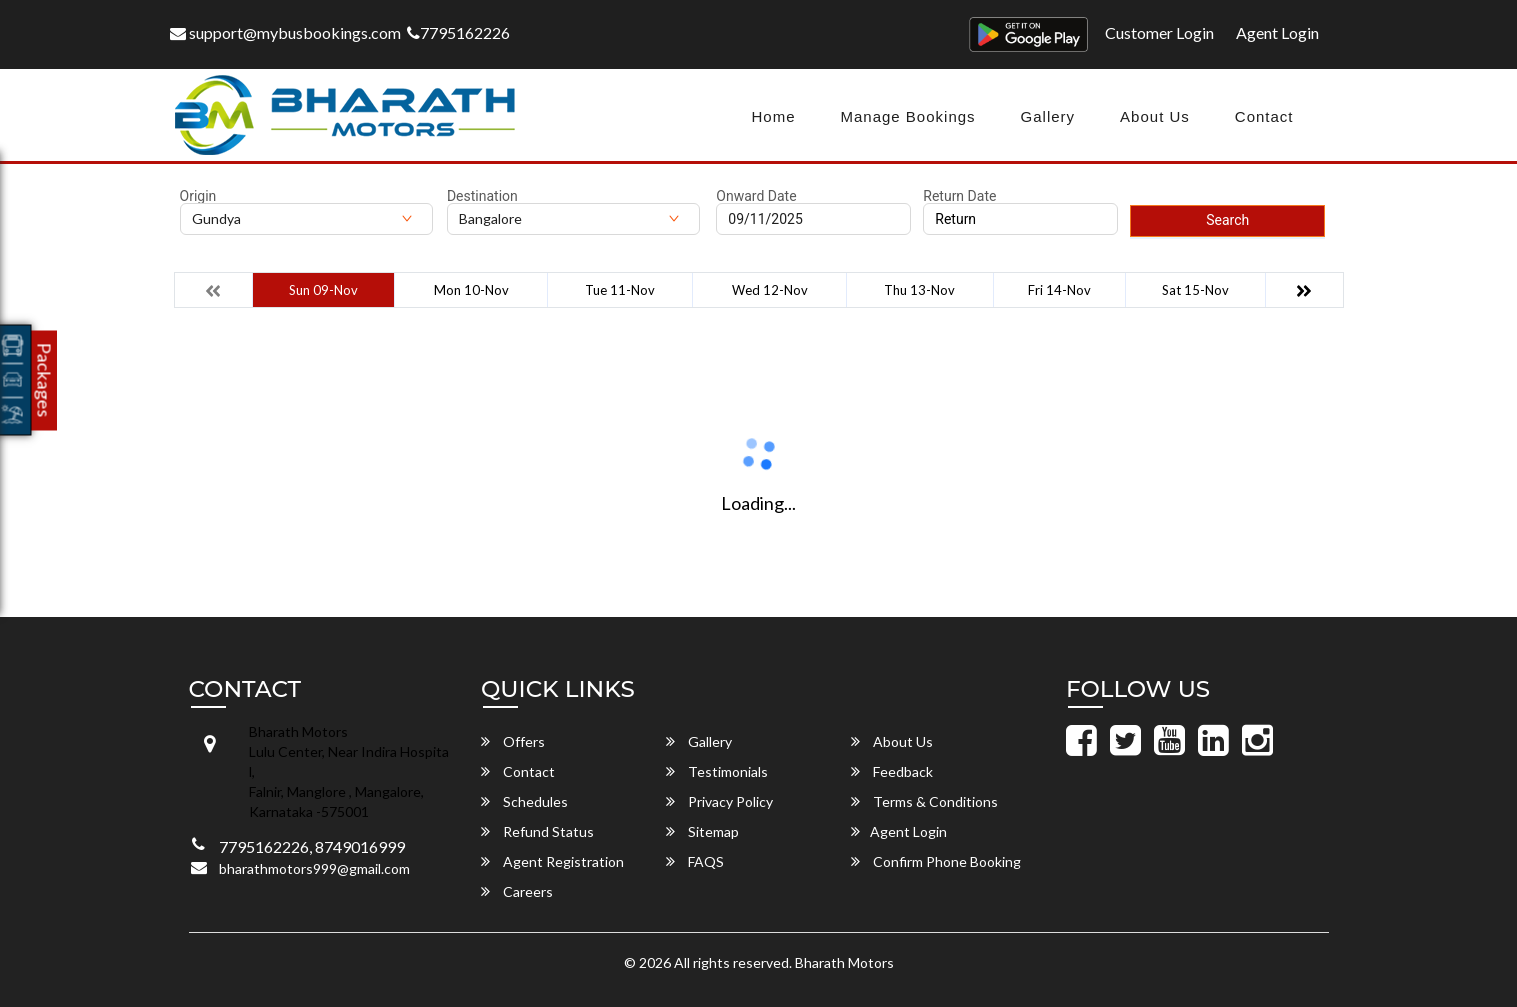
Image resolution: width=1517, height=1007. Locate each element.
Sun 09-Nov (323, 290)
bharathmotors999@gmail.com (314, 868)
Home (773, 116)
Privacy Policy (719, 801)
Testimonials (717, 771)
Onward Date (756, 196)
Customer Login (1159, 32)
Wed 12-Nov (770, 290)
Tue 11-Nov (620, 290)
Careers (517, 891)
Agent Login (1277, 32)
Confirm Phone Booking (936, 861)
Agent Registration (552, 861)
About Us (1155, 116)
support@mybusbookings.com (285, 32)
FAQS (695, 861)
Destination (482, 196)
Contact (1264, 116)
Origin (198, 196)
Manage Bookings (907, 116)
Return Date (959, 196)
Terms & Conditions (924, 801)
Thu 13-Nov (919, 290)
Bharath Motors (844, 962)
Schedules (524, 801)
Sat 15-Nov (1195, 290)
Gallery (1048, 116)
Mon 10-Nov (471, 290)
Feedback (892, 771)
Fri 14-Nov (1059, 290)
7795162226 (458, 32)
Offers (513, 741)
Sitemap (702, 831)
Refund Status (537, 831)
